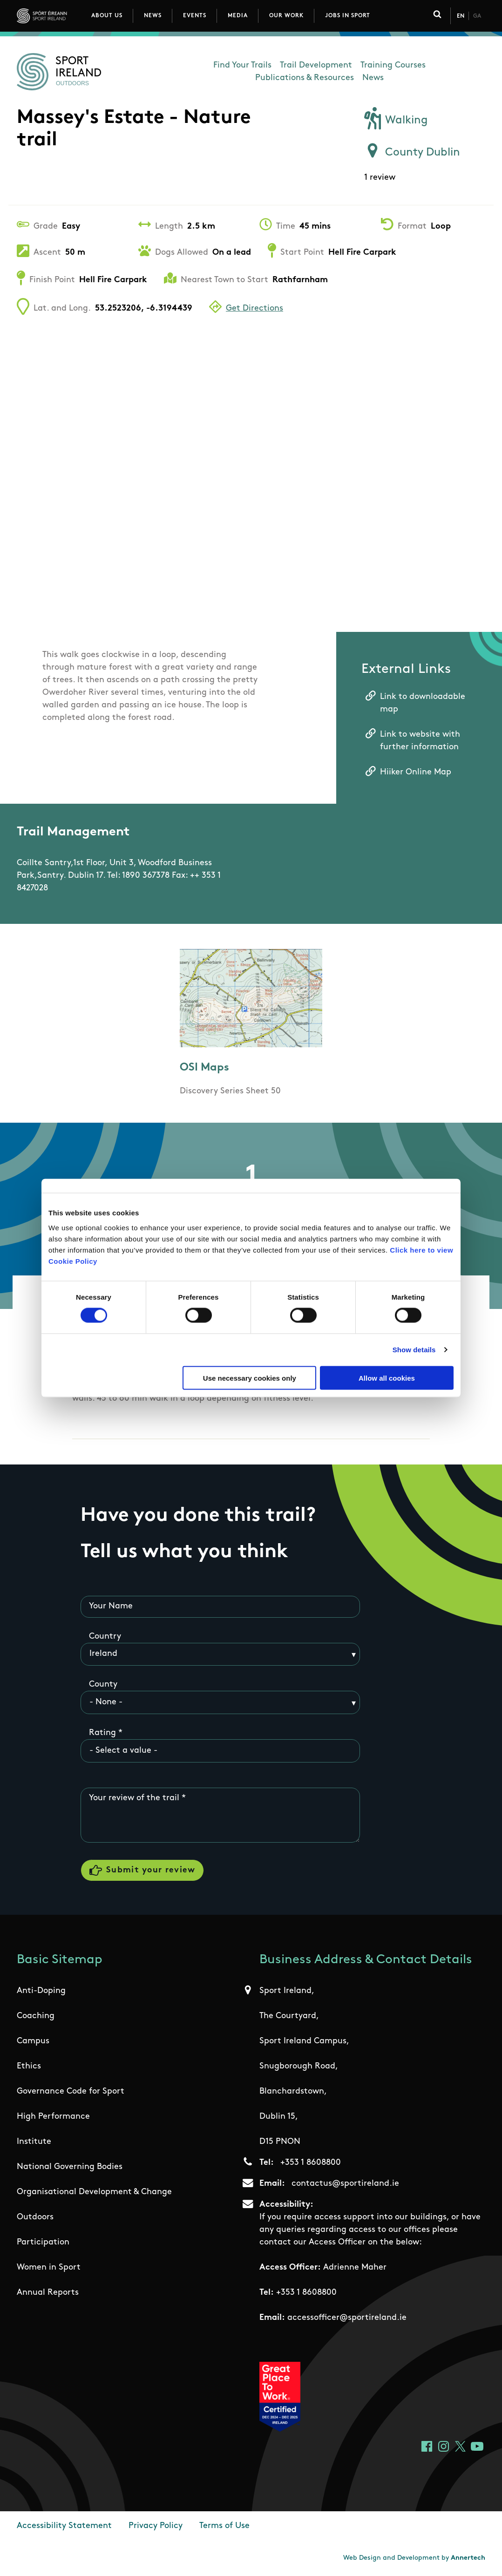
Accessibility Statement (64, 2526)
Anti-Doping (41, 1990)
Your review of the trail (134, 1798)
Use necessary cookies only (249, 1378)
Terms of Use (224, 2526)
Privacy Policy (156, 2526)
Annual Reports (48, 2292)
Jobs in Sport (347, 16)
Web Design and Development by (414, 2558)
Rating (102, 1733)
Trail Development (316, 65)
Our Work (286, 16)
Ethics (29, 2066)
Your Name (111, 1606)
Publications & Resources (304, 78)
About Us (106, 16)
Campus (33, 2041)
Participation (43, 2242)
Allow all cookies (387, 1378)
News (153, 16)
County (103, 1684)
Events (194, 16)
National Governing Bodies (69, 2166)
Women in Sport (49, 2267)
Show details (414, 1350)
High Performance (53, 2116)
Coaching (35, 2016)
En (460, 16)
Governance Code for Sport (70, 2091)
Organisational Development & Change (94, 2192)
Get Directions (254, 308)
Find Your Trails (242, 65)
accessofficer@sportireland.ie (347, 2317)
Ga (477, 16)
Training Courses (393, 65)
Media (238, 16)
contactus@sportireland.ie (345, 2183)
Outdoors (35, 2217)
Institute (34, 2141)
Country (105, 1636)
